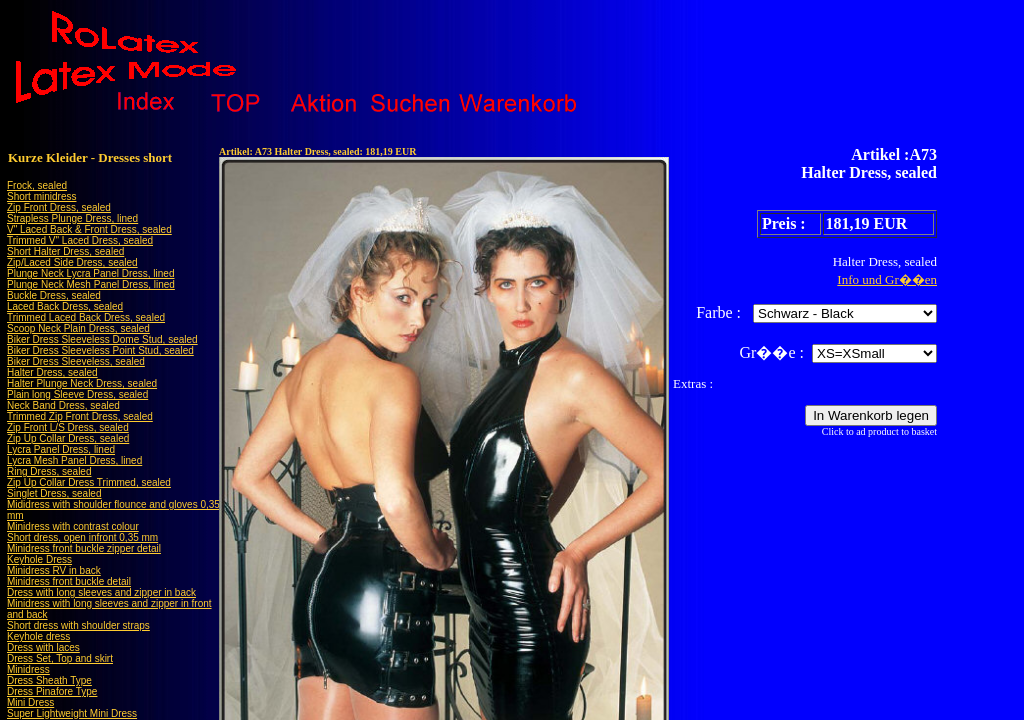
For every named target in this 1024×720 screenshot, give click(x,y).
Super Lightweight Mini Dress (72, 713)
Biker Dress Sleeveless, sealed (76, 361)
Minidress (28, 669)
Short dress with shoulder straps (78, 625)
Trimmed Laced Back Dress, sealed (86, 317)
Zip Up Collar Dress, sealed (68, 438)
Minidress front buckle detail (69, 581)
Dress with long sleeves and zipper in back (101, 592)
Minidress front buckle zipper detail (84, 548)
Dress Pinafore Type (52, 691)
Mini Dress (30, 702)
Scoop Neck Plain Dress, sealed (78, 328)
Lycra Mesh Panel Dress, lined (74, 460)
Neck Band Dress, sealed (63, 405)
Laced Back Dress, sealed (65, 306)
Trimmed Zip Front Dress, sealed (80, 416)
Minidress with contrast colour (73, 526)
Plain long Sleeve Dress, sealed (77, 394)
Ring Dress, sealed (49, 471)
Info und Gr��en (887, 279)
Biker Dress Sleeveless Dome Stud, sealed (102, 339)
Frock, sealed (37, 185)
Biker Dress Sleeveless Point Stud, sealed (100, 350)
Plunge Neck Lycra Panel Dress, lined (91, 273)
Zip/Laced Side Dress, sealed (72, 262)
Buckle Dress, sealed (54, 295)
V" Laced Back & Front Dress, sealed (89, 229)
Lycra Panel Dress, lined (61, 449)
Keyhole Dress (39, 559)
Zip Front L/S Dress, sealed (68, 427)
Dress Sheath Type (49, 680)
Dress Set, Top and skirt (60, 658)
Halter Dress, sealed (52, 372)
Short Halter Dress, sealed (65, 251)
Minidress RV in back (54, 570)
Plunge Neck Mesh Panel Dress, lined (91, 284)
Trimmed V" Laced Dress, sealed (80, 240)
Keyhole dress (38, 636)
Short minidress (41, 196)
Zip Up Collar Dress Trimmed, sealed (89, 482)
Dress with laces (43, 647)
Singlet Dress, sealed (54, 493)
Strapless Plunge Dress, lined (72, 218)
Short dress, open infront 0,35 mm (82, 537)
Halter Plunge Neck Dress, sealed (82, 383)
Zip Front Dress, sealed (59, 207)
